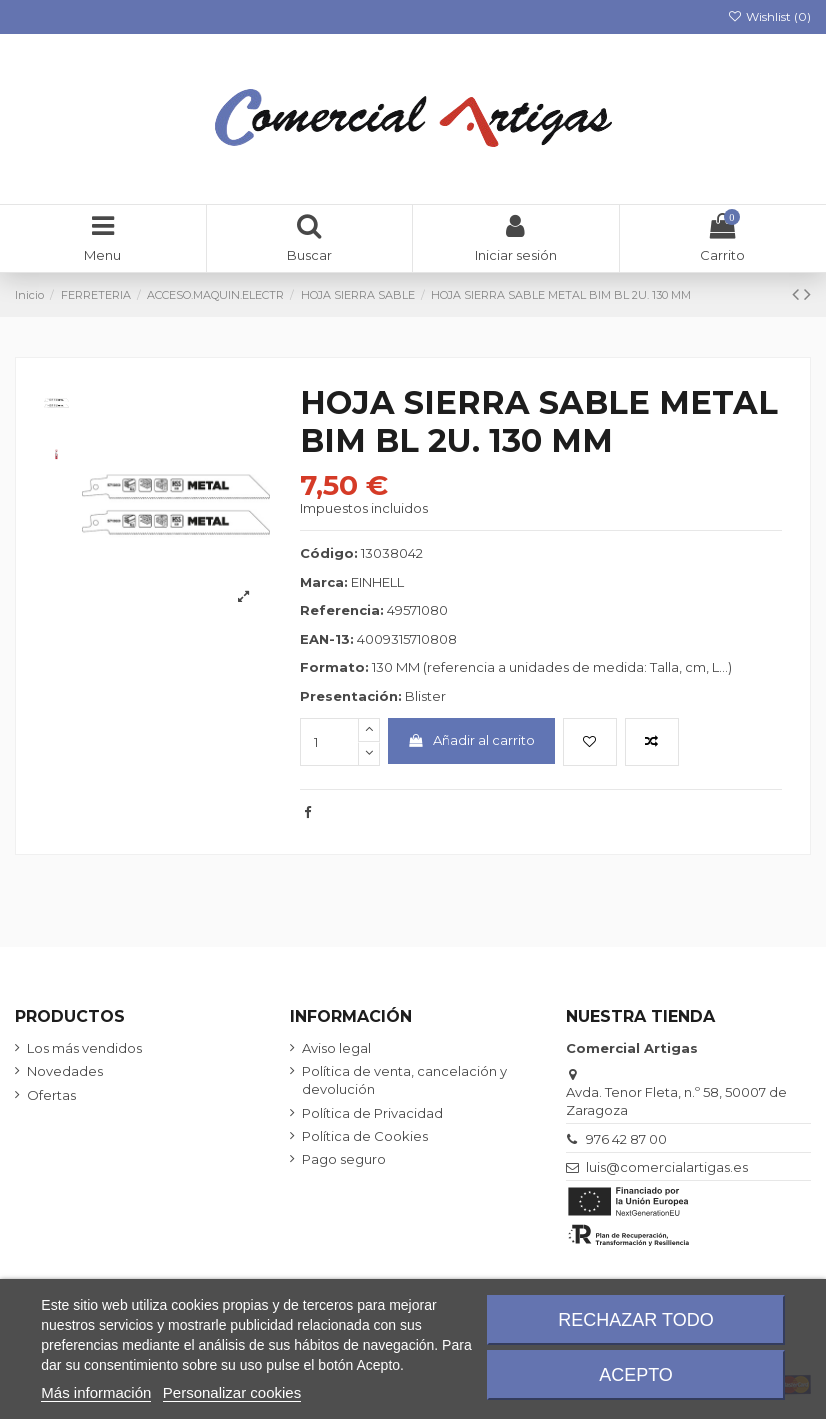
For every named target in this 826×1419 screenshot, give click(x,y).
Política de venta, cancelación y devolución (404, 1080)
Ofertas (51, 1095)
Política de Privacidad (372, 1113)
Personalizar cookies (232, 1392)
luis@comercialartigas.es (667, 1167)
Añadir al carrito (471, 740)
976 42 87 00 (626, 1139)
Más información (96, 1392)
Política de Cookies (365, 1136)
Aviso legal (336, 1048)
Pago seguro (344, 1159)
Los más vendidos (84, 1048)
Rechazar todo (635, 1320)
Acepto (636, 1375)
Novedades (65, 1071)
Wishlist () (769, 16)
